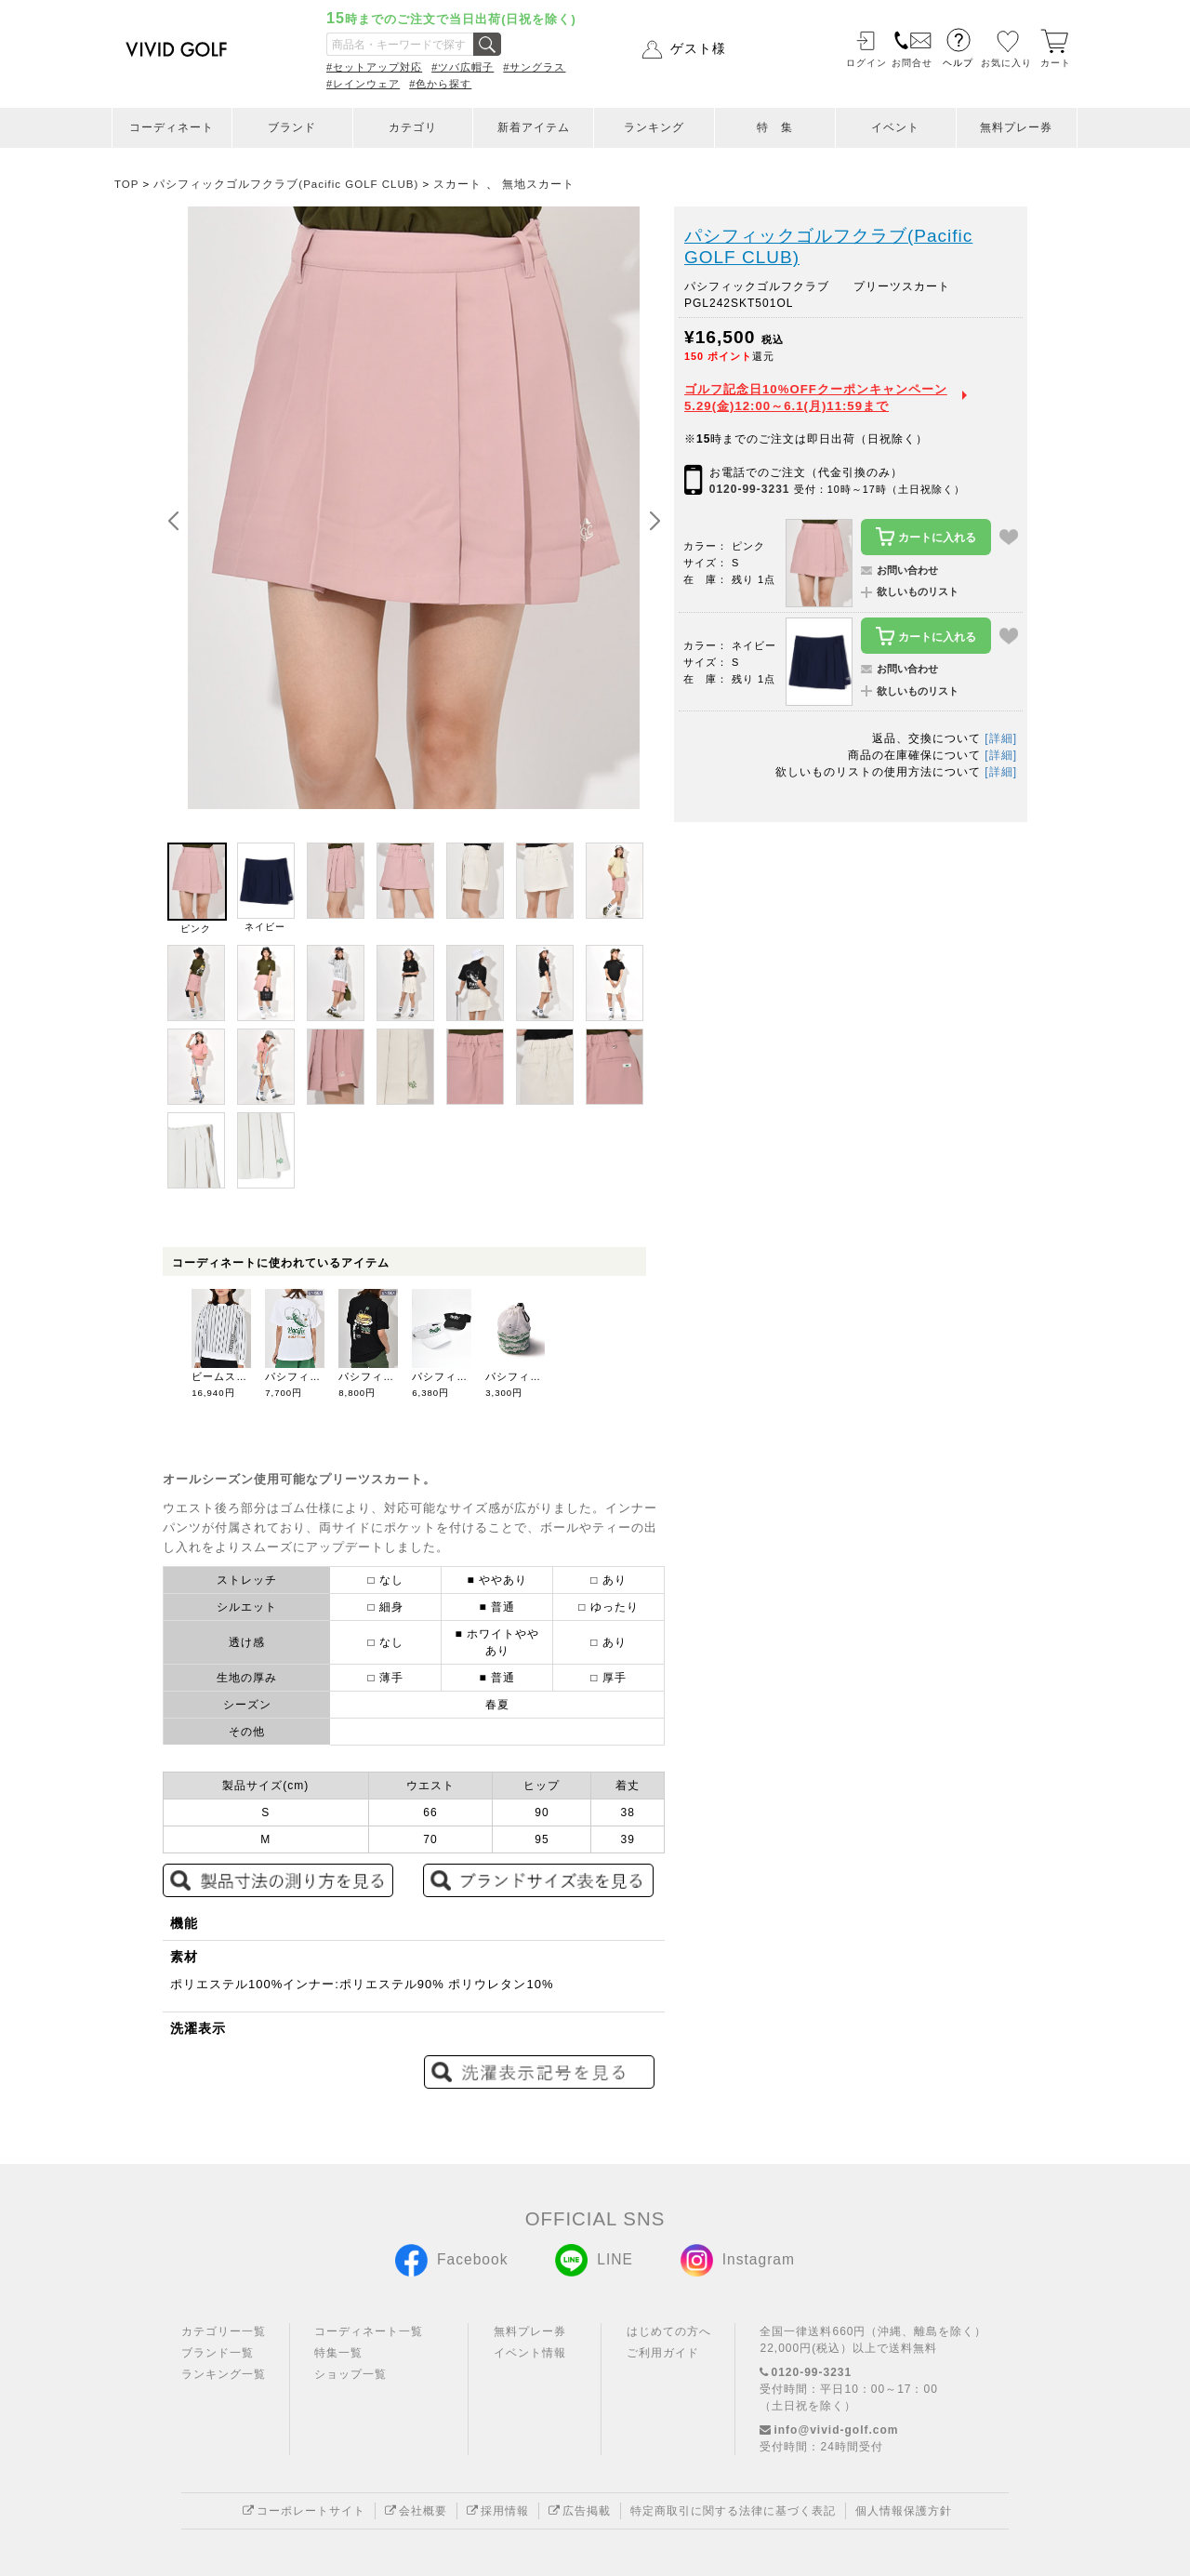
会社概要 (416, 2510)
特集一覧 (338, 2352)
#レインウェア (363, 83)
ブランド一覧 (217, 2352)
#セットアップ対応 (374, 67)
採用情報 (498, 2510)
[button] (654, 521)
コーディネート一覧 (368, 2331)
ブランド (292, 127)
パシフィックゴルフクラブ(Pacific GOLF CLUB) (828, 247)
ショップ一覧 (350, 2374)
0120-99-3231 (749, 489)
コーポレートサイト (304, 2510)
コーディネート (171, 127)
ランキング (654, 127)
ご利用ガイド (663, 2352)
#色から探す (440, 83)
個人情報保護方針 (903, 2510)
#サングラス (534, 67)
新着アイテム (533, 127)
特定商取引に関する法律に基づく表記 (733, 2510)
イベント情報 (530, 2352)
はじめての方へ (669, 2331)
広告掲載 (580, 2510)
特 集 (775, 127)
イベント (895, 127)
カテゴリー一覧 (223, 2331)
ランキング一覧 (223, 2374)
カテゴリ (413, 127)
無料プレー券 (1016, 127)
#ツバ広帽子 (462, 67)
